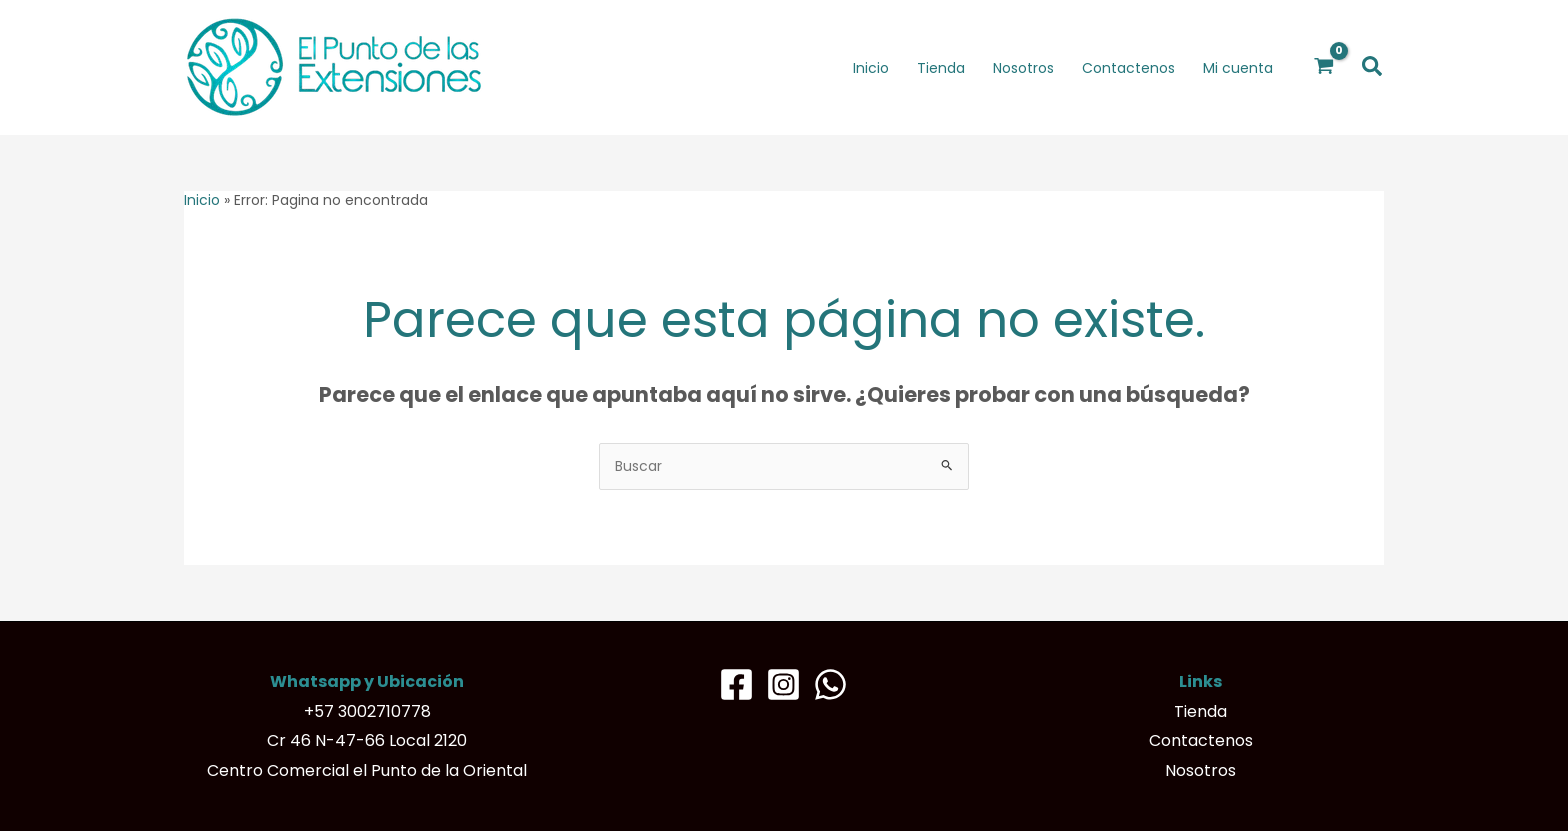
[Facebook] (736, 684)
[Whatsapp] (830, 684)
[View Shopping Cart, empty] (1324, 67)
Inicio (202, 200)
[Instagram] (783, 684)
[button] (1373, 67)
